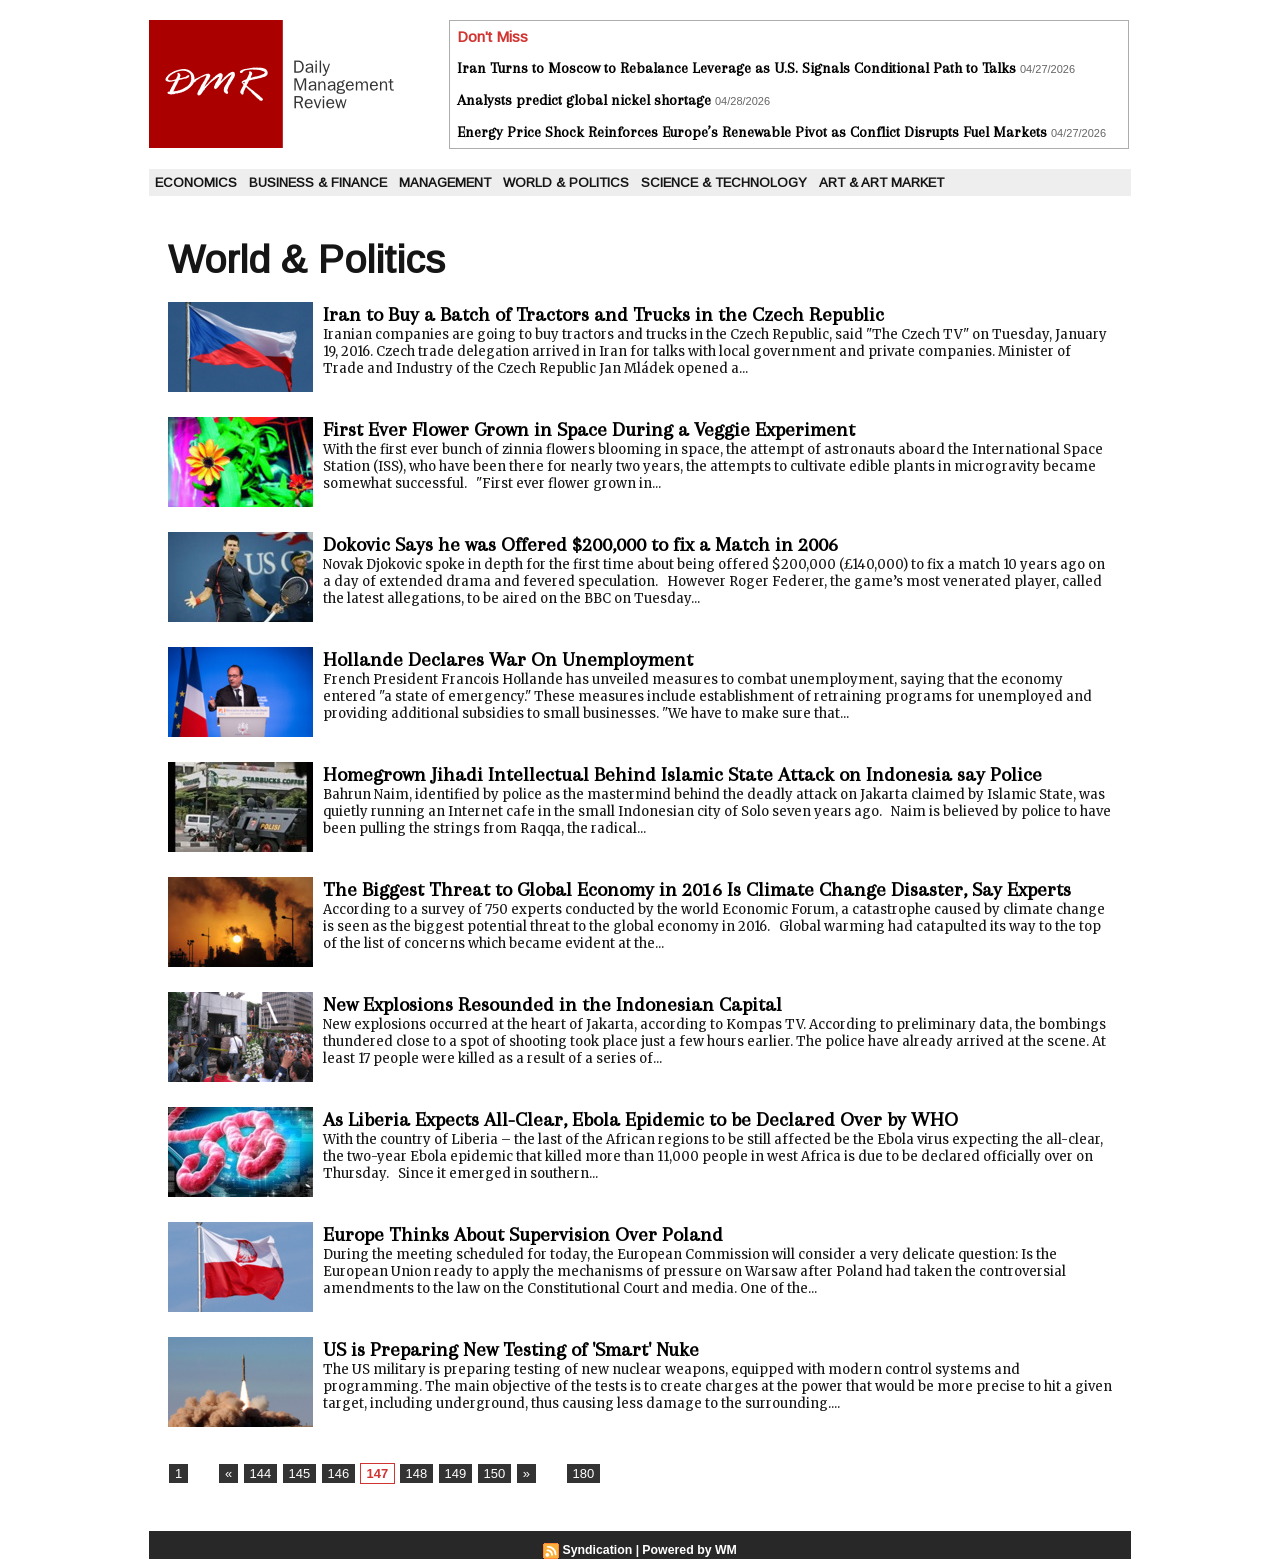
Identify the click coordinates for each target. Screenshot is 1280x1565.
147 (371, 1480)
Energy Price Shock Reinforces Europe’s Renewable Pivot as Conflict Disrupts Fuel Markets (752, 132)
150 (483, 1480)
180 (569, 1480)
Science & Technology (724, 182)
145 (296, 1480)
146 (333, 1480)
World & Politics (566, 182)
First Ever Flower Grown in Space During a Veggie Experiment (607, 429)
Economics (196, 182)
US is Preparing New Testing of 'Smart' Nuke (524, 1355)
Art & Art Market (881, 182)
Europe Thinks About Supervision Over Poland (536, 1240)
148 (408, 1480)
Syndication (599, 1556)
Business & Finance (318, 182)
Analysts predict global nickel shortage (584, 100)
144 (258, 1480)
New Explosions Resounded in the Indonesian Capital (567, 1010)
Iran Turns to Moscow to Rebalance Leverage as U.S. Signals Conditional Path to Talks (736, 68)
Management (445, 182)
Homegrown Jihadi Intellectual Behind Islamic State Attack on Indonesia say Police (704, 774)
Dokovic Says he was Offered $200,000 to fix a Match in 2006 (602, 544)
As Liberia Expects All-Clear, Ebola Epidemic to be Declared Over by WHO (666, 1125)
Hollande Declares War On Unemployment (519, 659)
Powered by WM (689, 1556)
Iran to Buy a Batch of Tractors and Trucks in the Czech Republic (623, 314)
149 (445, 1480)
